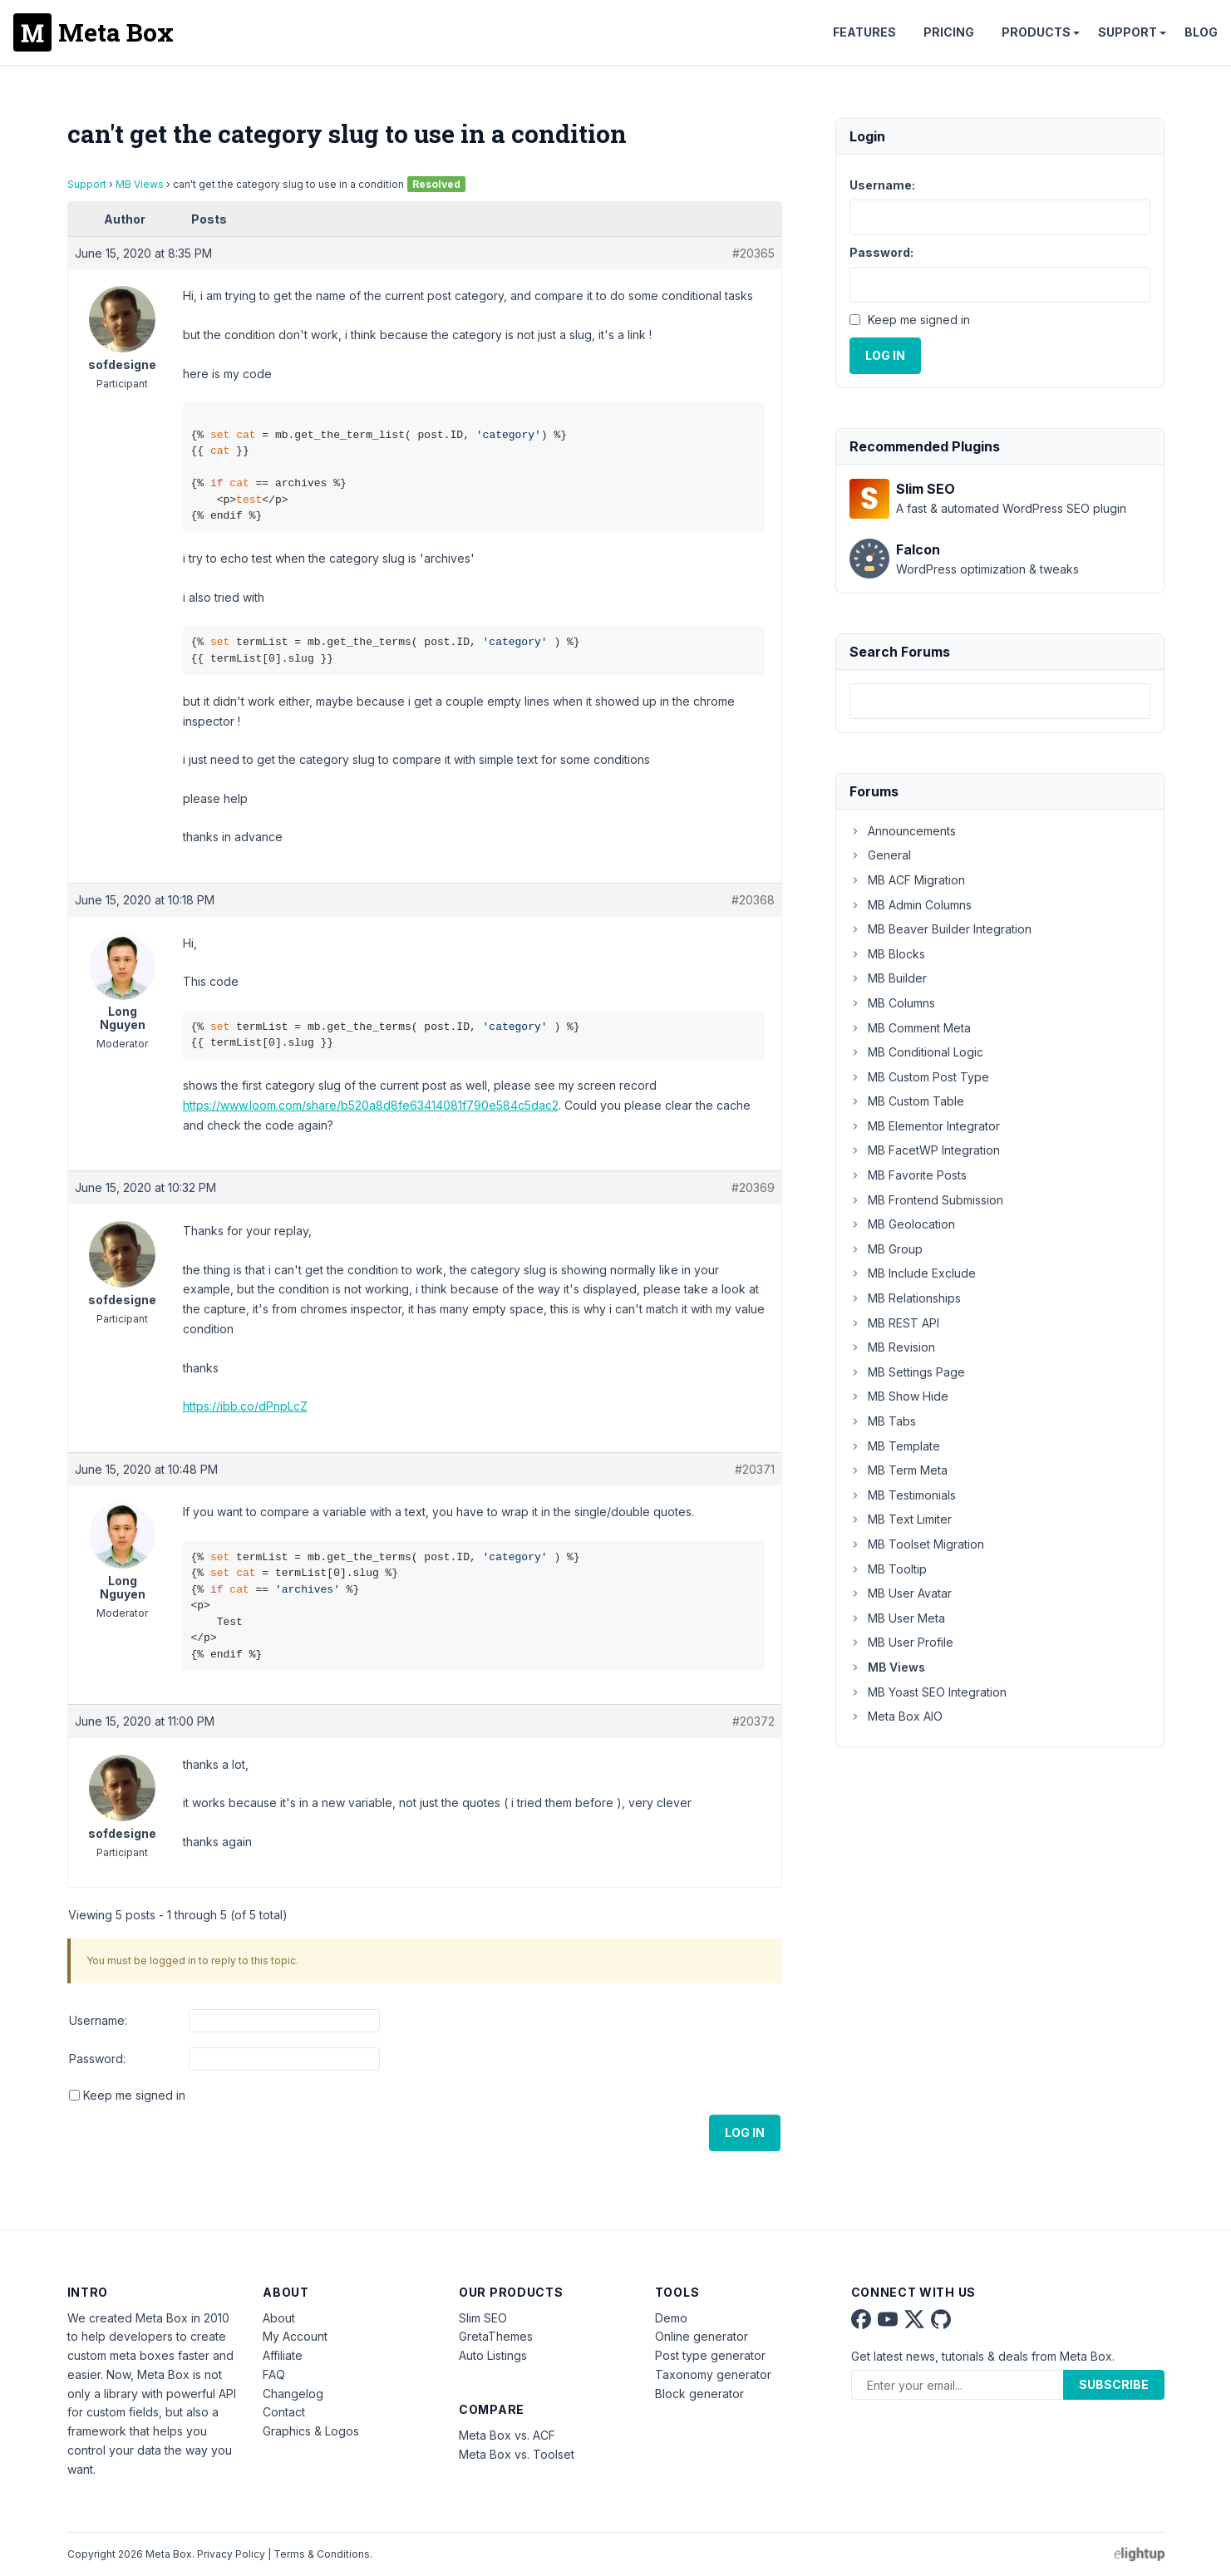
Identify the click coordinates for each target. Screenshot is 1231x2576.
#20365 (753, 253)
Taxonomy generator (713, 2374)
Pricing (948, 32)
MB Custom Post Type (919, 1077)
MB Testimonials (902, 1495)
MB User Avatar (900, 1593)
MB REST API (894, 1323)
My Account (295, 2336)
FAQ (274, 2374)
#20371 (755, 1469)
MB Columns (892, 1003)
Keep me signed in (134, 2095)
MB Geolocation (902, 1224)
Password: (97, 2058)
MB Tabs (882, 1421)
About (279, 2318)
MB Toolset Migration (916, 1544)
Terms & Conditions (321, 2554)
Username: (98, 2020)
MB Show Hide (898, 1396)
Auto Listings (493, 2355)
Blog (1201, 32)
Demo (671, 2318)
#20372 (753, 1721)
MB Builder (888, 978)
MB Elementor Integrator (924, 1126)
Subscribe (1114, 2384)
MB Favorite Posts (908, 1175)
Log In (745, 2132)
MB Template (894, 1446)
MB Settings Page (907, 1372)
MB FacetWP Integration (924, 1150)
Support (1127, 32)
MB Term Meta (898, 1470)
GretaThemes (496, 2336)
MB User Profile (901, 1642)
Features (864, 32)
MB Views (140, 184)
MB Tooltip (888, 1569)
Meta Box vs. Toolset (516, 2454)
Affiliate (283, 2355)
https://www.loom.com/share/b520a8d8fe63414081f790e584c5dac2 (371, 1105)
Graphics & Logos (311, 2431)
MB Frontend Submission (926, 1200)
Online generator (701, 2336)
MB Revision (892, 1347)
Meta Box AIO (896, 1716)
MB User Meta (897, 1618)
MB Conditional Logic (916, 1052)
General (880, 855)
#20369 (753, 1187)
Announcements (902, 831)
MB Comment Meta (910, 1028)
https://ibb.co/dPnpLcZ (245, 1406)
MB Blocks (887, 954)
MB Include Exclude (912, 1273)
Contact (284, 2412)
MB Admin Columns (910, 905)
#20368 (753, 900)
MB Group (886, 1249)
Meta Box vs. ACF (507, 2435)
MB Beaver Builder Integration (940, 929)
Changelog (293, 2393)
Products (1036, 32)
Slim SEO (483, 2318)
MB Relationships (905, 1298)
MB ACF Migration (907, 880)
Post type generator (710, 2355)
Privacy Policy (231, 2554)
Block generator (699, 2393)
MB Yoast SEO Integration (928, 1692)
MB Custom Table (906, 1101)
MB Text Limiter (900, 1519)
